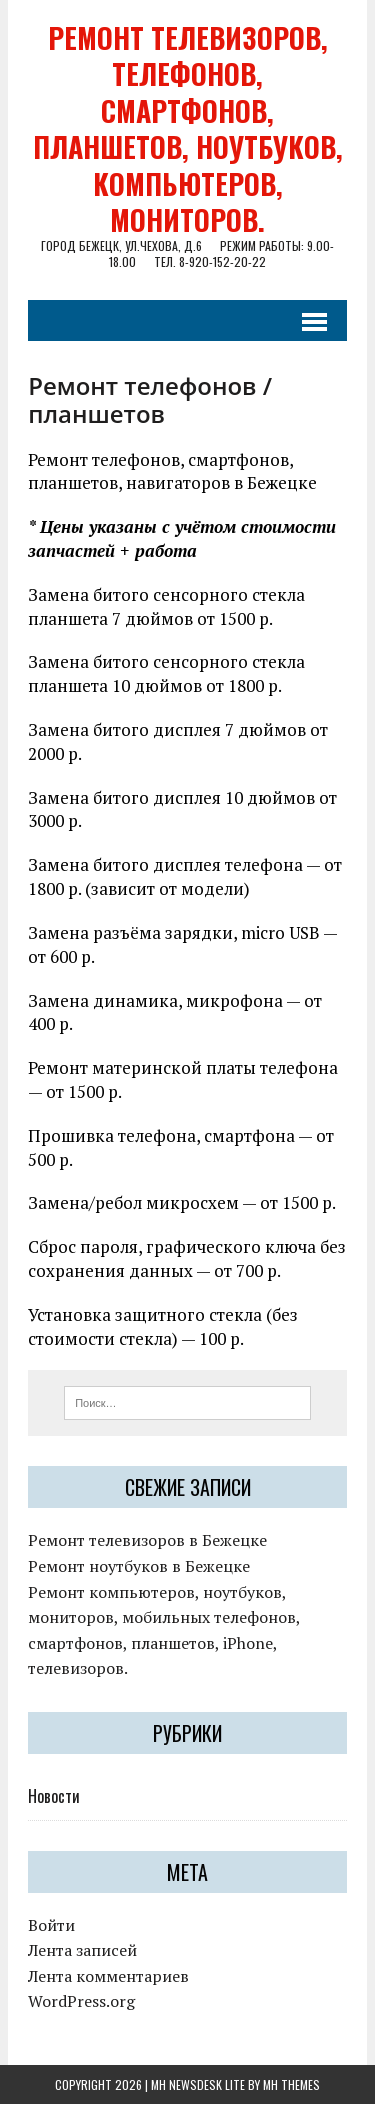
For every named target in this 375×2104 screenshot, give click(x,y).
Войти (51, 1925)
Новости (54, 1796)
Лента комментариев (108, 1976)
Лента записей (82, 1950)
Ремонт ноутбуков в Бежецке (139, 1566)
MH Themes (291, 2084)
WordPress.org (81, 2001)
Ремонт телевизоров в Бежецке (147, 1540)
